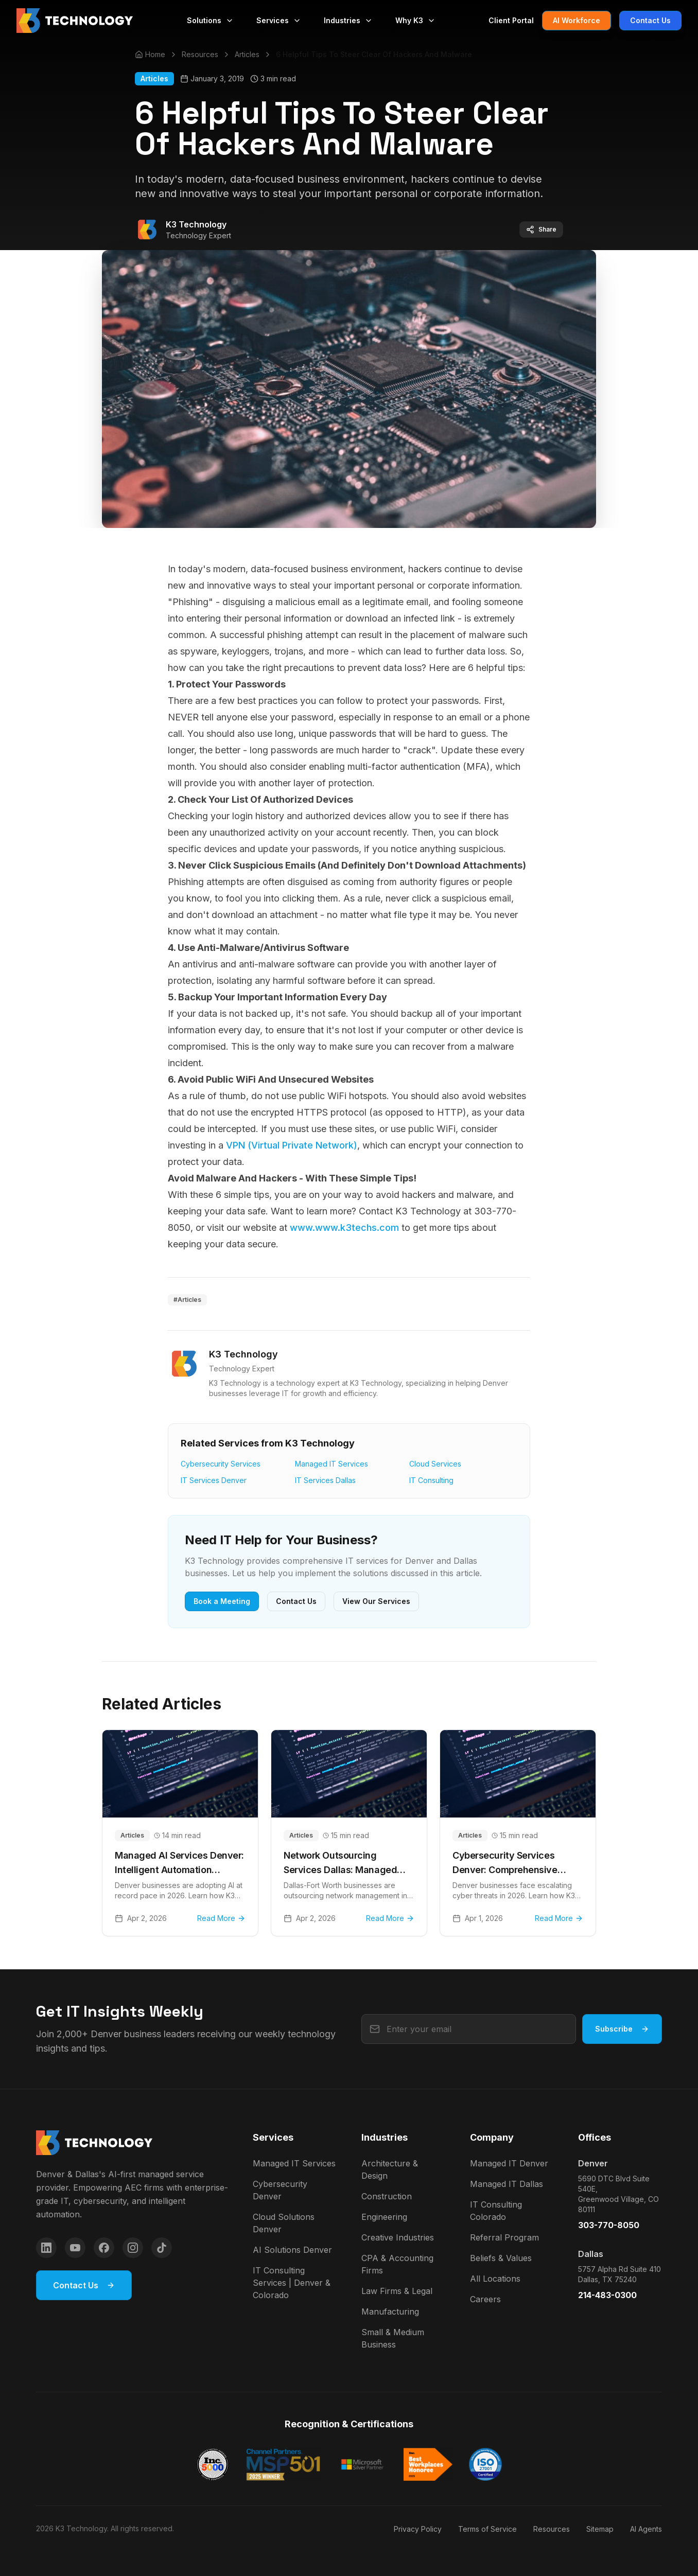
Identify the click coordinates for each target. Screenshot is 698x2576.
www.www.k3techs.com (344, 1227)
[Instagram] (133, 2247)
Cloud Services (435, 1463)
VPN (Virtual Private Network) (291, 1145)
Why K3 (415, 20)
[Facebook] (104, 2247)
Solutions (210, 20)
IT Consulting (431, 1480)
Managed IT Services (331, 1463)
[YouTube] (75, 2247)
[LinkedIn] (46, 2247)
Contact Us (650, 20)
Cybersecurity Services (220, 1463)
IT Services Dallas (325, 1480)
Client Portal (511, 20)
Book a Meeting (222, 1601)
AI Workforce (576, 20)
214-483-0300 (607, 2295)
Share (541, 229)
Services (278, 20)
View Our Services (376, 1601)
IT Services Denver (214, 1480)
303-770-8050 (608, 2225)
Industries (348, 20)
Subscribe (622, 2028)
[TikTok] (161, 2247)
